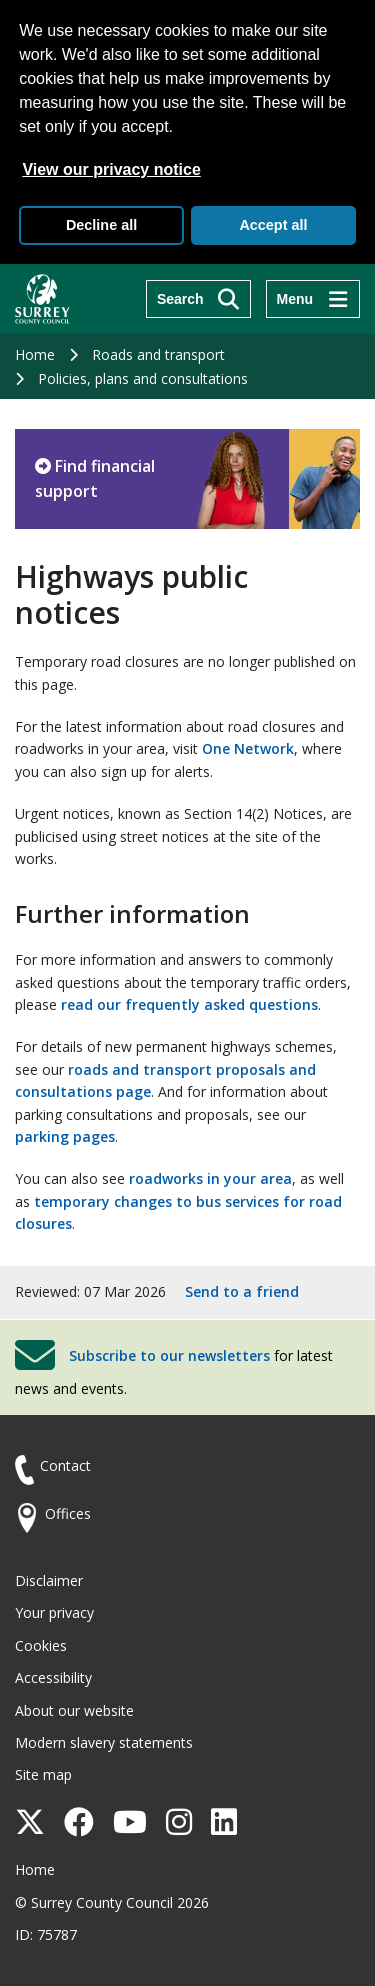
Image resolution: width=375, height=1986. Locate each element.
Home (35, 354)
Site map (43, 1774)
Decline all (101, 225)
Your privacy (54, 1612)
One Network (248, 748)
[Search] (198, 299)
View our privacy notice (111, 169)
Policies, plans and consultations (143, 378)
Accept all (273, 225)
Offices (68, 1513)
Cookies (41, 1645)
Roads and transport (158, 354)
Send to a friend (242, 1291)
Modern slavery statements (104, 1742)
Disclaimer (49, 1580)
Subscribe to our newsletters (169, 1355)
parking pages (65, 1136)
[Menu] (313, 299)
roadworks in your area (210, 1178)
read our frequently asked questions (189, 1004)
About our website (74, 1710)
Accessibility (53, 1677)
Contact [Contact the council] (65, 1465)
